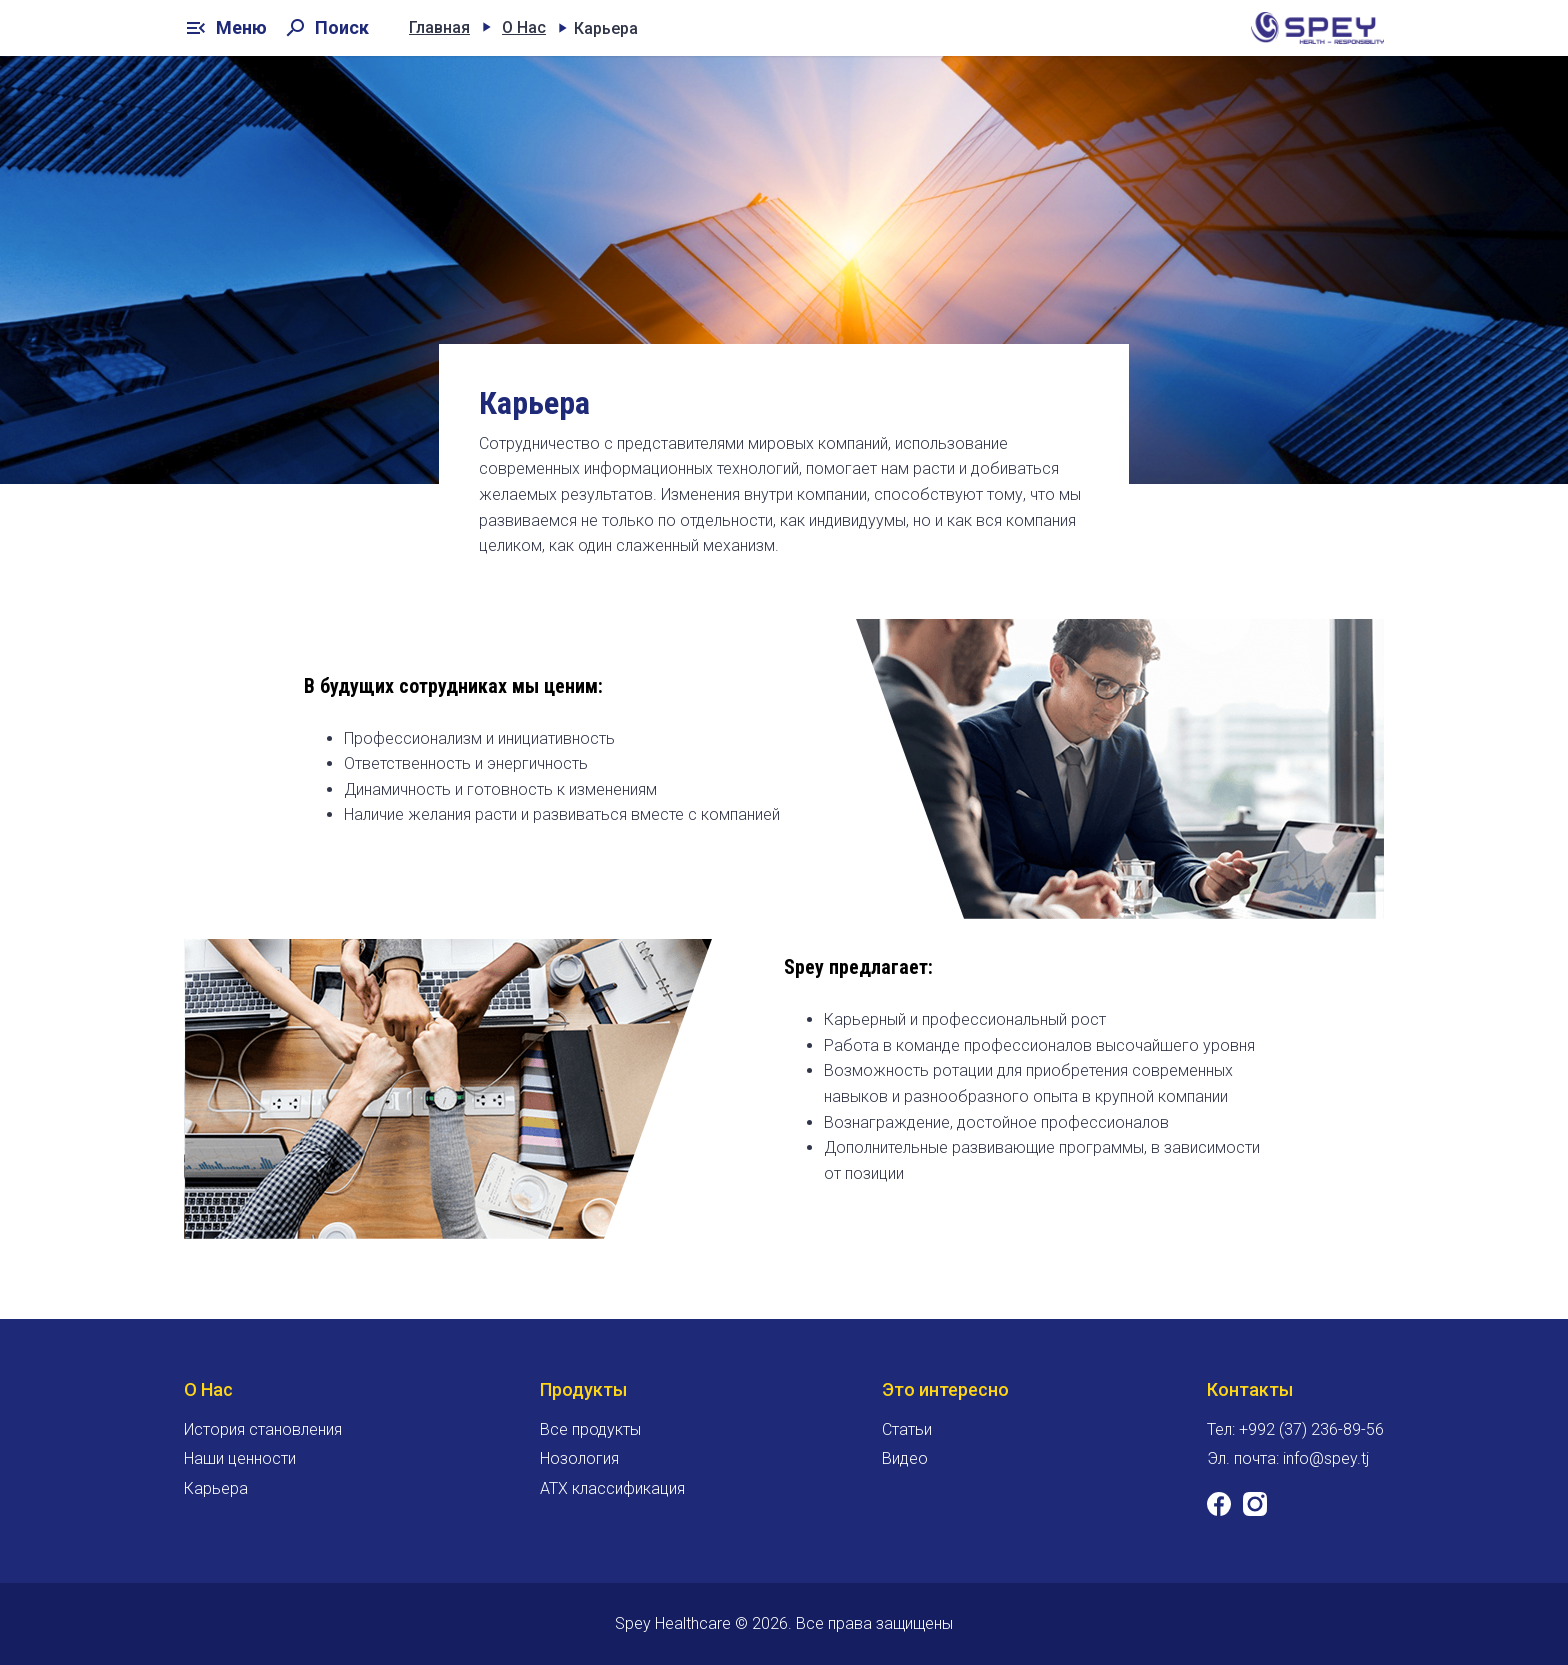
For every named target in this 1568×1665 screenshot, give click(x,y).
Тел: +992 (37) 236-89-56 (1295, 1429)
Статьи (907, 1429)
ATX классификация (612, 1488)
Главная (439, 27)
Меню (225, 28)
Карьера (216, 1488)
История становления (263, 1429)
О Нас (524, 27)
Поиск (326, 28)
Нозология (579, 1458)
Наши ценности (240, 1458)
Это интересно (945, 1389)
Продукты (583, 1389)
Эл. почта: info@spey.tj (1288, 1458)
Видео (905, 1458)
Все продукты (590, 1429)
